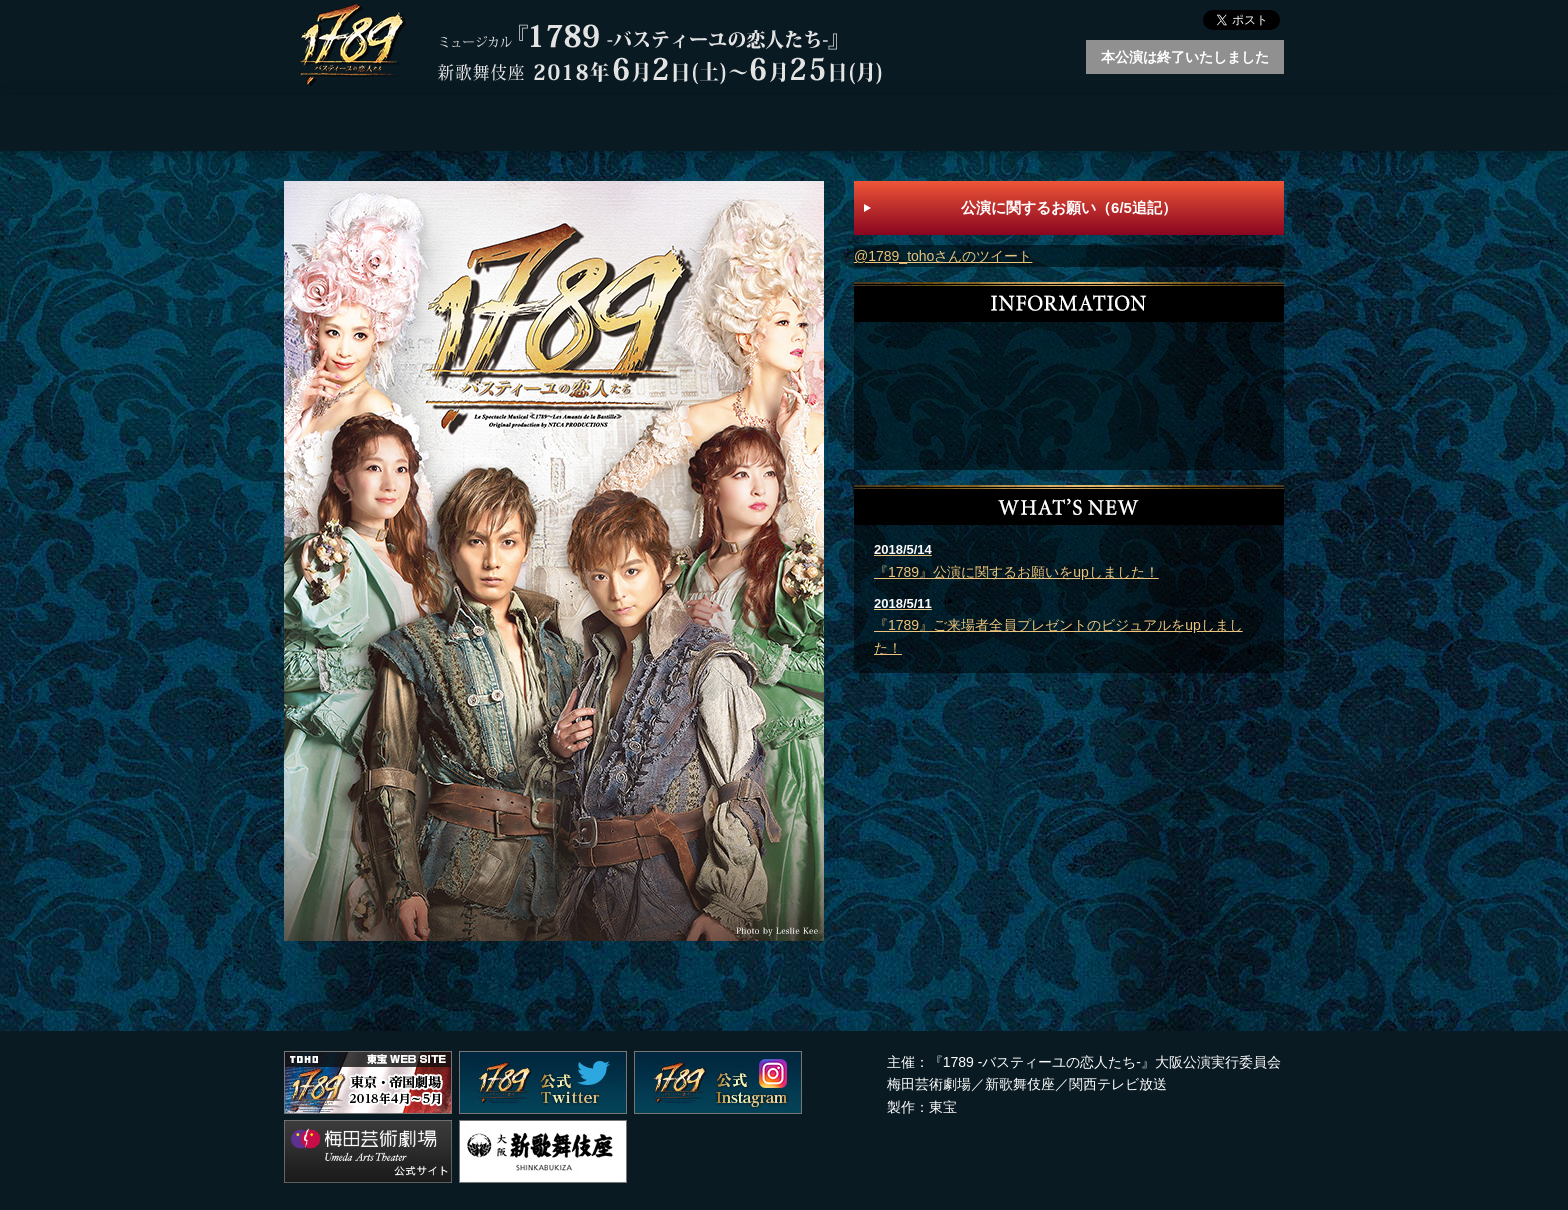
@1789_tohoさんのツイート (943, 256)
